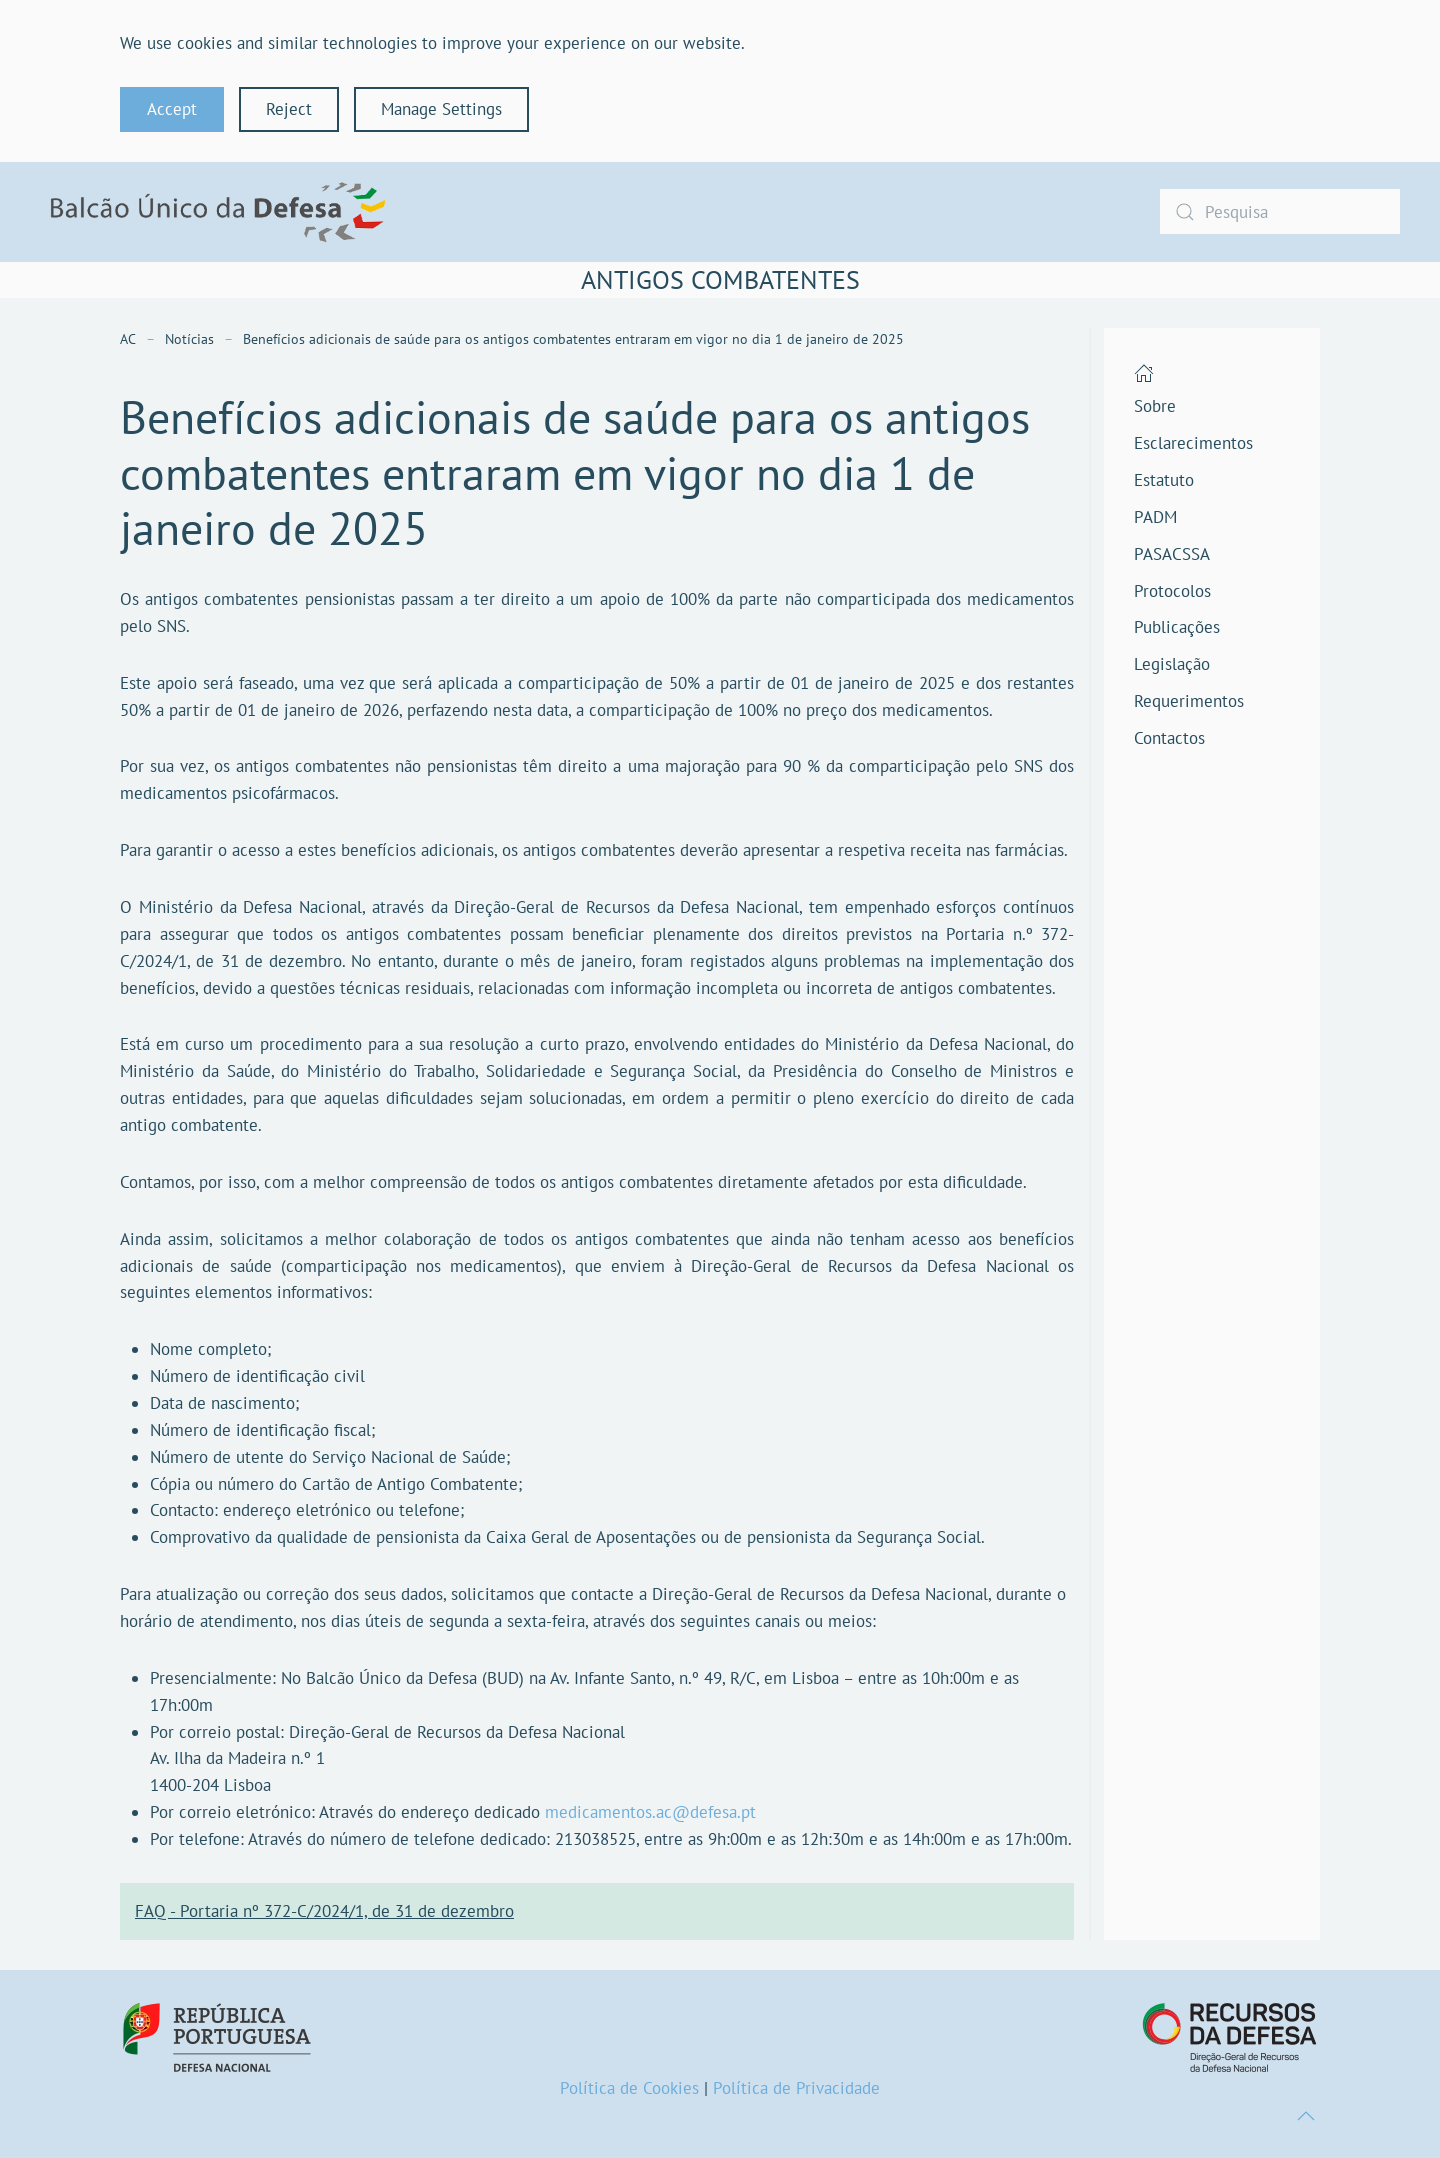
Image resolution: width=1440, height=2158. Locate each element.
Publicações (1177, 627)
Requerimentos (1189, 701)
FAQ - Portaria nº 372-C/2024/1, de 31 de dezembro (324, 1911)
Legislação (1172, 664)
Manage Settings (441, 109)
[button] (1306, 2116)
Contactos (1169, 738)
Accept (172, 109)
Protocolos (1172, 591)
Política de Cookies (629, 2088)
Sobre (1155, 406)
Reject (289, 109)
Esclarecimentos (1193, 443)
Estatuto (1164, 480)
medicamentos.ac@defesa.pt (650, 1812)
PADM (1155, 517)
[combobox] (1280, 211)
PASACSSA (1172, 554)
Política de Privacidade (796, 2088)
